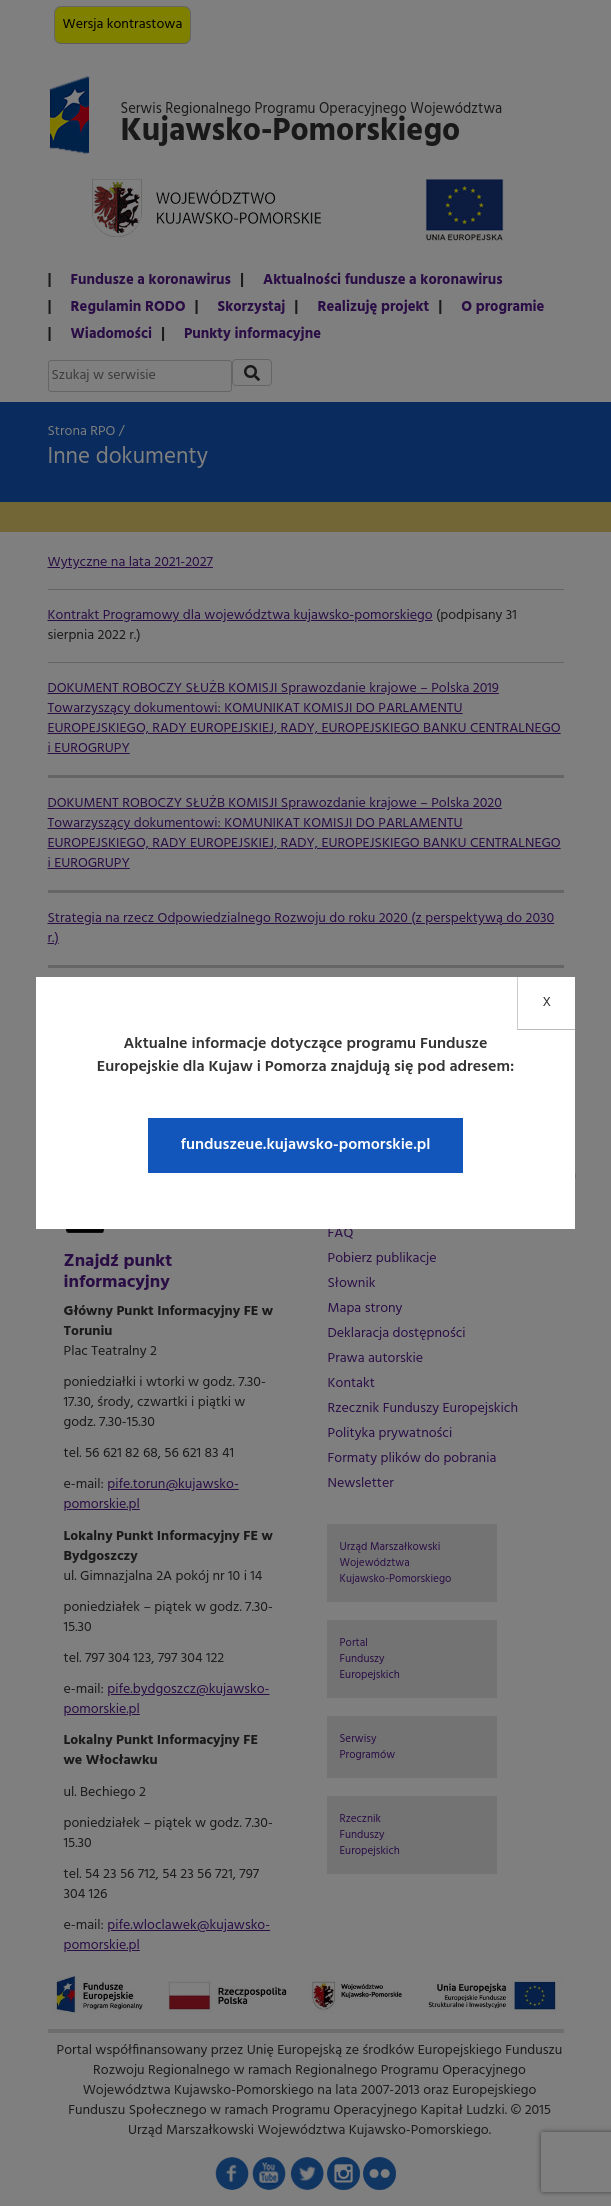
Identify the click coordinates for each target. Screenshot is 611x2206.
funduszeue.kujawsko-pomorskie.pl (305, 1145)
